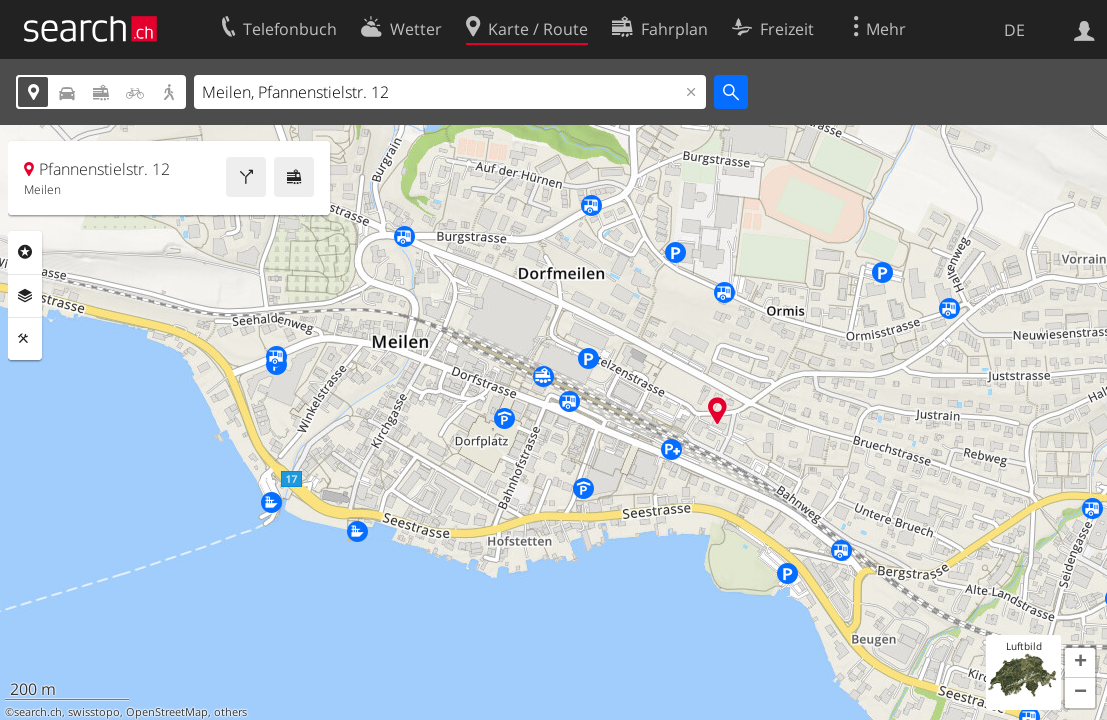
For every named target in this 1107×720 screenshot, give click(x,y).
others (230, 712)
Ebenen (25, 296)
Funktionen (25, 339)
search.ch (38, 712)
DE (1014, 30)
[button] (1080, 663)
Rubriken (25, 252)
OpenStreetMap (167, 712)
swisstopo (94, 712)
